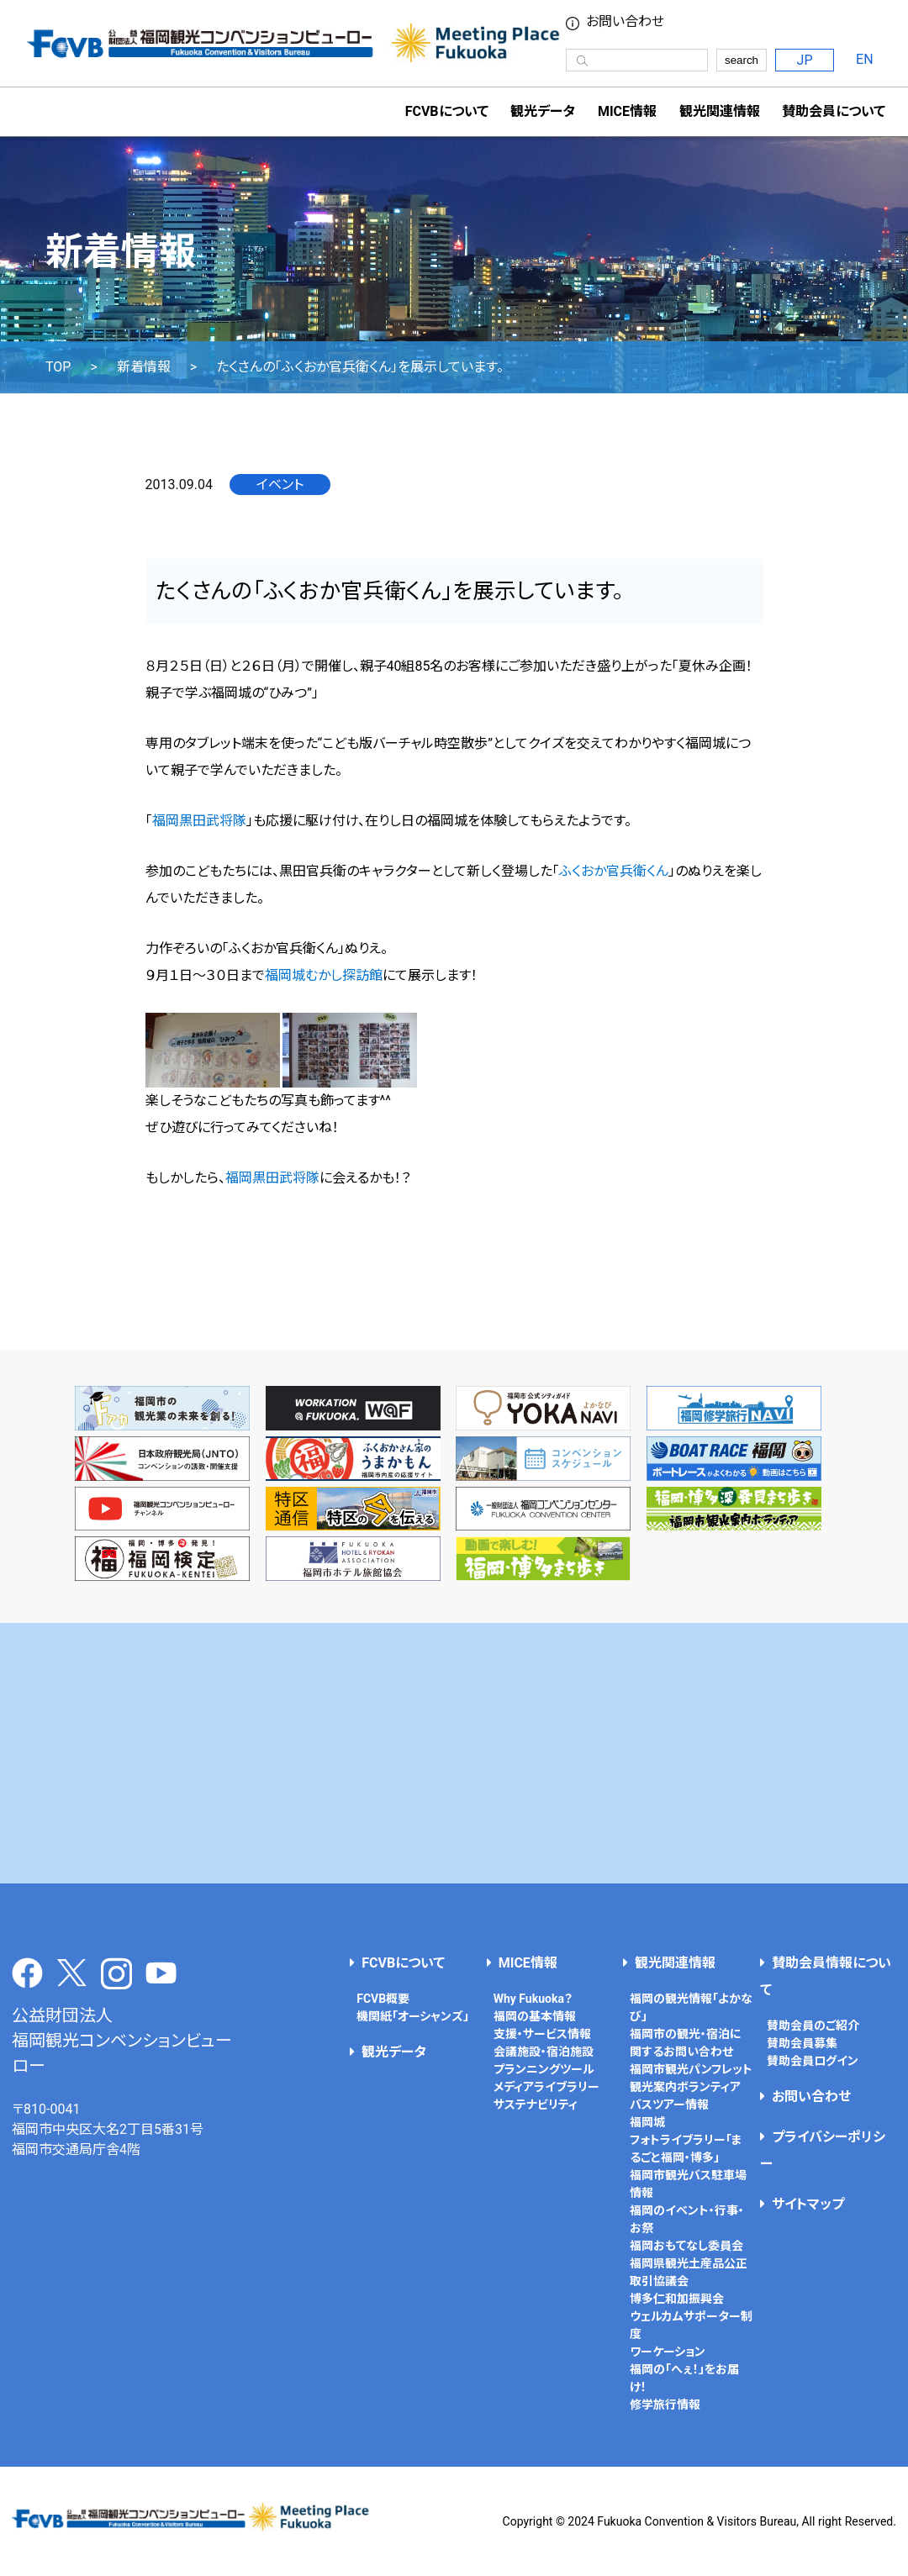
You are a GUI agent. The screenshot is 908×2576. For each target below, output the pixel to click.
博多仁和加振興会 (677, 2298)
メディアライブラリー (546, 2087)
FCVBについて (403, 1963)
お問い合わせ (625, 22)
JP (805, 60)
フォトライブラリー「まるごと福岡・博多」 (686, 2148)
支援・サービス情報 (542, 2034)
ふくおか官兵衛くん (613, 871)
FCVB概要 (382, 1998)
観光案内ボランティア (685, 2087)
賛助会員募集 (802, 2043)
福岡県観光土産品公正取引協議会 (688, 2272)
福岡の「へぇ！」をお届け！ (684, 2378)
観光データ (542, 111)
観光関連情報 (675, 1963)
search (741, 60)
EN (865, 59)
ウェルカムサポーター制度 (691, 2325)
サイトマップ (808, 2204)
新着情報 (144, 367)
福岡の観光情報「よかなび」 (691, 2007)
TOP (58, 367)
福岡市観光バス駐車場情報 (688, 2183)
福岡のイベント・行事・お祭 (687, 2219)
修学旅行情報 (665, 2404)
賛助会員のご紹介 (813, 2025)
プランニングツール (544, 2069)
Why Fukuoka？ (533, 1998)
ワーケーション (667, 2351)
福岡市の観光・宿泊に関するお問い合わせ (686, 2042)
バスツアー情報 (669, 2104)
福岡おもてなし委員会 (686, 2245)
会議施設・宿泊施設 (544, 2051)
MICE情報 (627, 111)
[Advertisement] (454, 1753)
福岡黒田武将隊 (199, 821)
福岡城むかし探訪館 (324, 975)
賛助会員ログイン (812, 2061)
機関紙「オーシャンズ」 (412, 2016)
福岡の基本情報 (535, 2016)
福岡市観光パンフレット (691, 2069)
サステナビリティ (536, 2104)
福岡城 (647, 2122)
